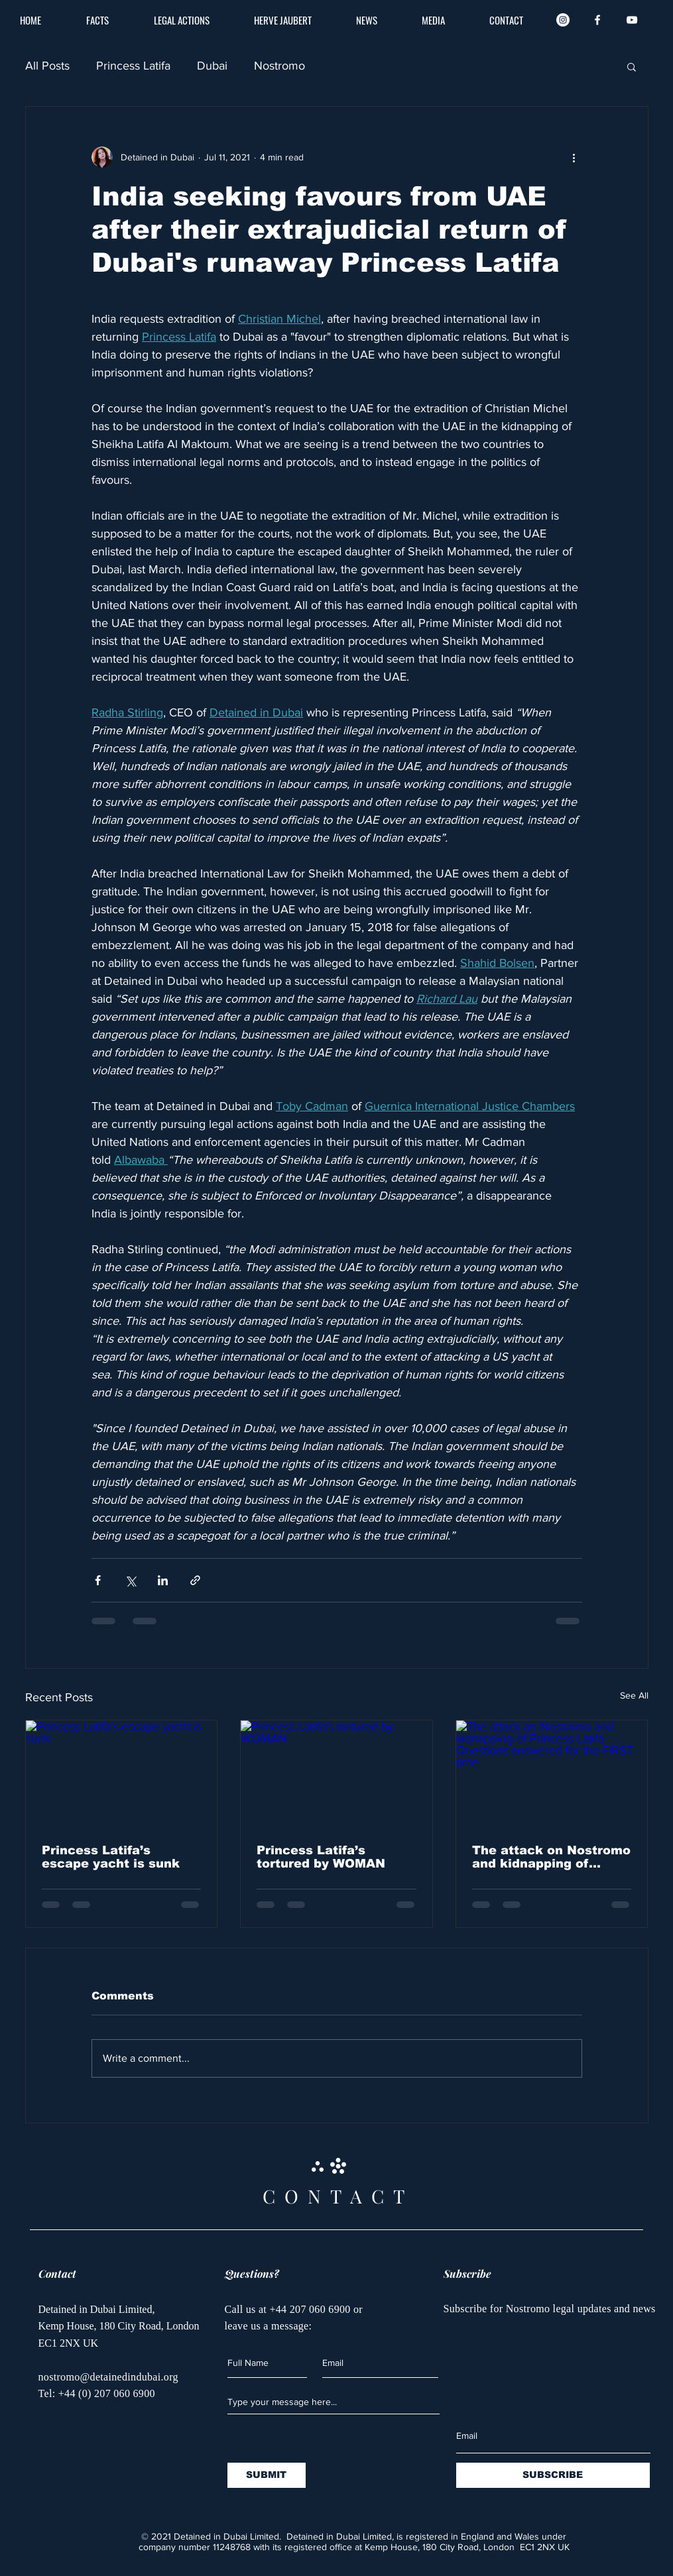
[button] (631, 66)
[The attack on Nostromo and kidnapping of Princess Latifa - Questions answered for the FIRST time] (552, 1774)
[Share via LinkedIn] (162, 1580)
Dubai (212, 65)
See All (634, 1695)
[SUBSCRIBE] (553, 2475)
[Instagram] (563, 20)
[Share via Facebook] (98, 1580)
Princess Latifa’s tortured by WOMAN (321, 1857)
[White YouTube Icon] (632, 20)
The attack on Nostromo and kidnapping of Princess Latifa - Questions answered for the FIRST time (551, 1857)
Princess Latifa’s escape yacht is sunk (111, 1857)
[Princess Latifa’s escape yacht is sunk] (121, 1774)
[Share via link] (195, 1580)
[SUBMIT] (266, 2475)
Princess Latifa (133, 65)
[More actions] (574, 157)
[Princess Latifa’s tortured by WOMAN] (336, 1774)
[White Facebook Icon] (597, 20)
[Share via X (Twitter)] (130, 1580)
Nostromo (279, 65)
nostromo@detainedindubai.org (108, 2376)
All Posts (47, 65)
